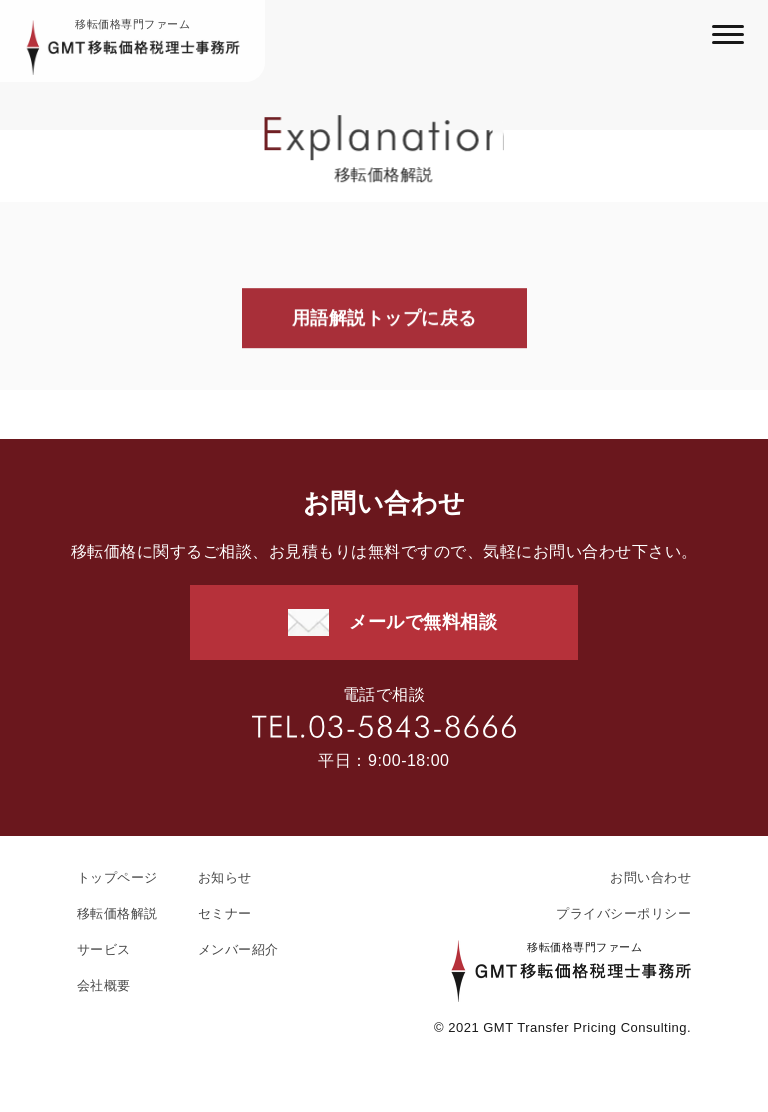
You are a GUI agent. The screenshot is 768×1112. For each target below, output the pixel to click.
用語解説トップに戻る (384, 319)
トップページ (117, 877)
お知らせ (225, 877)
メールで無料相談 (423, 622)
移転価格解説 (117, 913)
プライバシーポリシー (623, 913)
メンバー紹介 (238, 949)
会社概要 (104, 985)
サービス (104, 949)
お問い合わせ (650, 877)
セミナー (225, 913)
